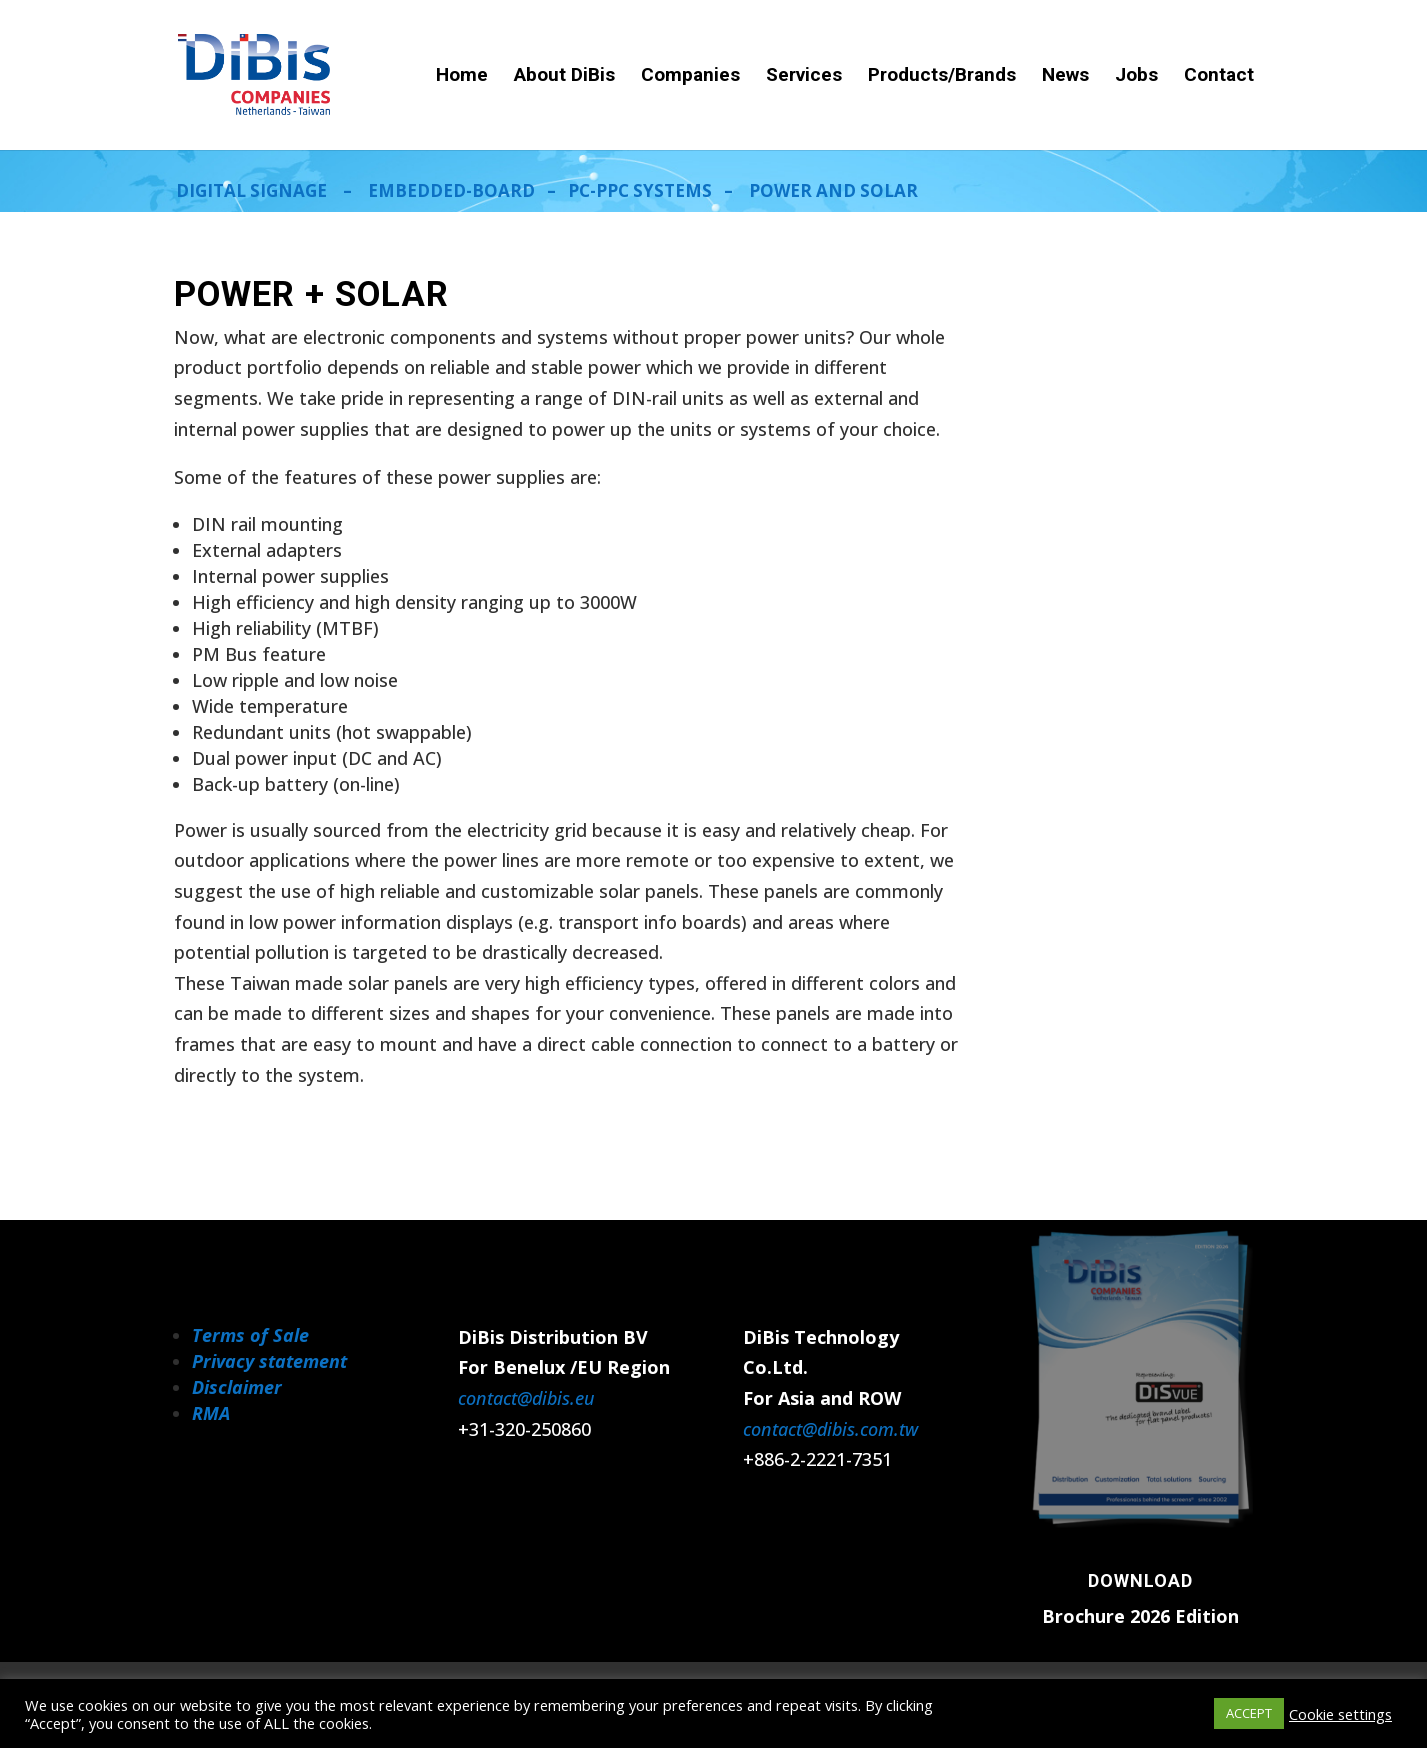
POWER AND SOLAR (833, 190)
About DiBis (564, 77)
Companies (690, 77)
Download (1140, 1580)
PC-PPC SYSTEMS (640, 190)
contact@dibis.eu (526, 1398)
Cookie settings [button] (1340, 1714)
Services (804, 77)
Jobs (1136, 77)
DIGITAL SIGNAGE (251, 190)
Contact (1219, 77)
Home (462, 77)
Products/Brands (942, 77)
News (1065, 77)
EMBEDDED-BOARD (451, 190)
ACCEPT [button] (1249, 1713)
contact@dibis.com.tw (830, 1429)
